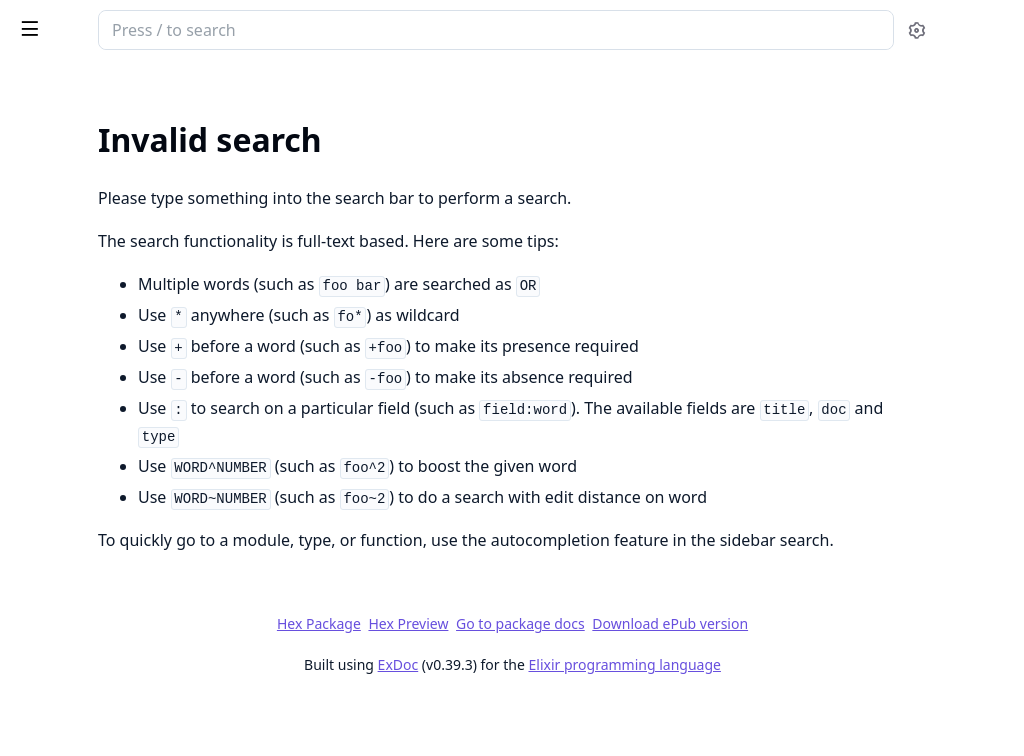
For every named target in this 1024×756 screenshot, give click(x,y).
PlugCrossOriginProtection (140, 32)
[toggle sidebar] (273, 28)
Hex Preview (558, 677)
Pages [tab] (36, 105)
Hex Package (468, 677)
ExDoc (547, 718)
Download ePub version (820, 677)
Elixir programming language (774, 718)
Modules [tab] (120, 105)
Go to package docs (670, 678)
